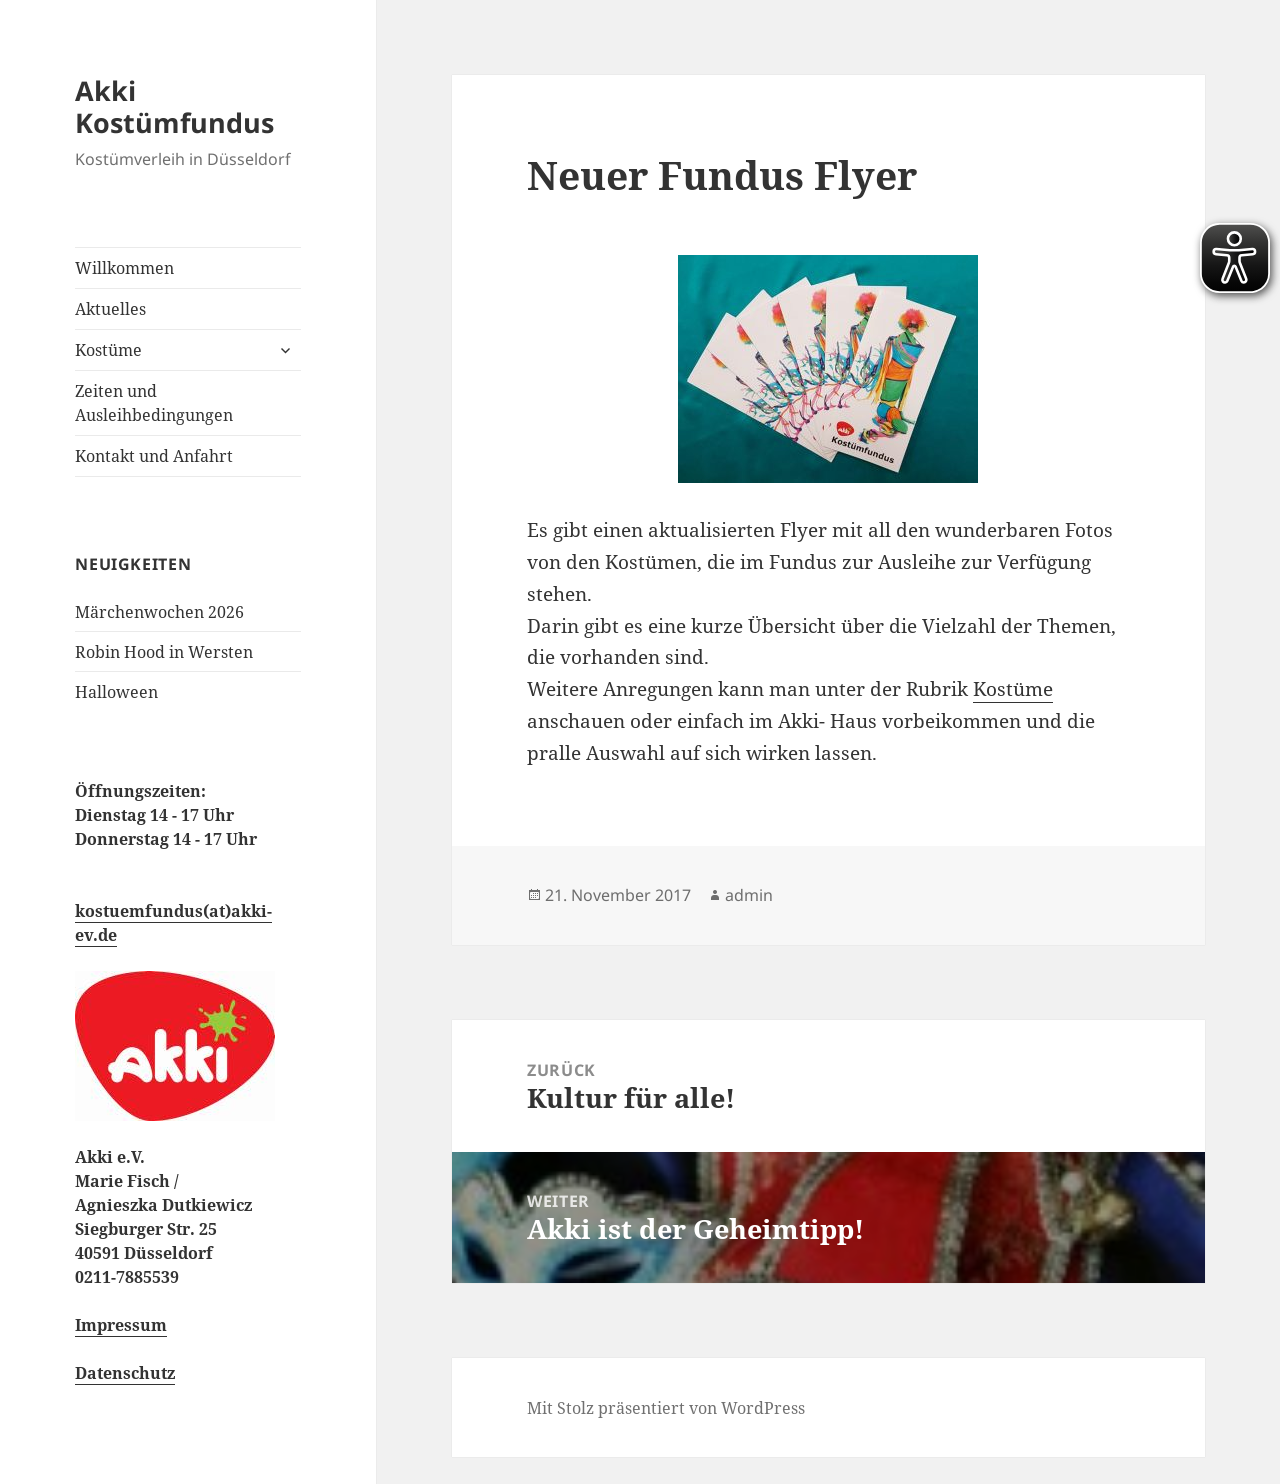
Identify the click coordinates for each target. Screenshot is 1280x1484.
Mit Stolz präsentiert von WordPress (666, 1408)
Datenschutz (125, 1373)
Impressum (121, 1325)
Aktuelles (110, 309)
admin (749, 895)
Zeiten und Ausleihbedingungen (154, 403)
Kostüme (108, 350)
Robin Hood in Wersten (164, 652)
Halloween (116, 692)
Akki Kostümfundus (174, 106)
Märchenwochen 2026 (159, 612)
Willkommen (124, 268)
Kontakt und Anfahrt (154, 456)
